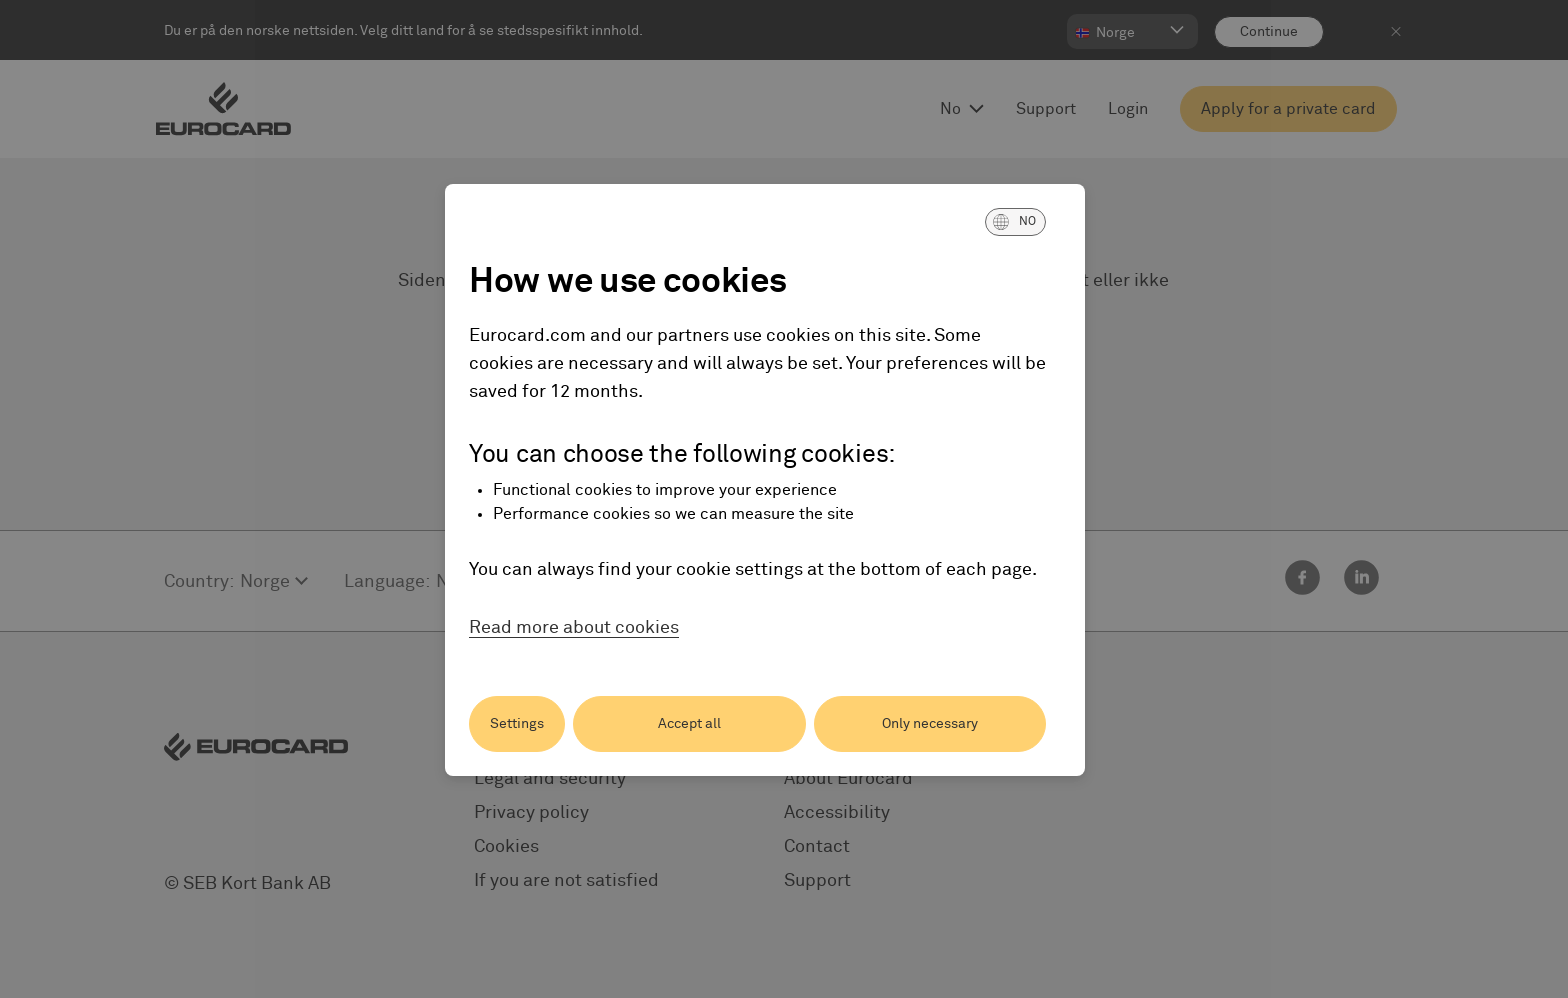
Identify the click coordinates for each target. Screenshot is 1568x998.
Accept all (689, 724)
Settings (517, 724)
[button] (1015, 222)
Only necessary (930, 724)
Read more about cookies (574, 628)
